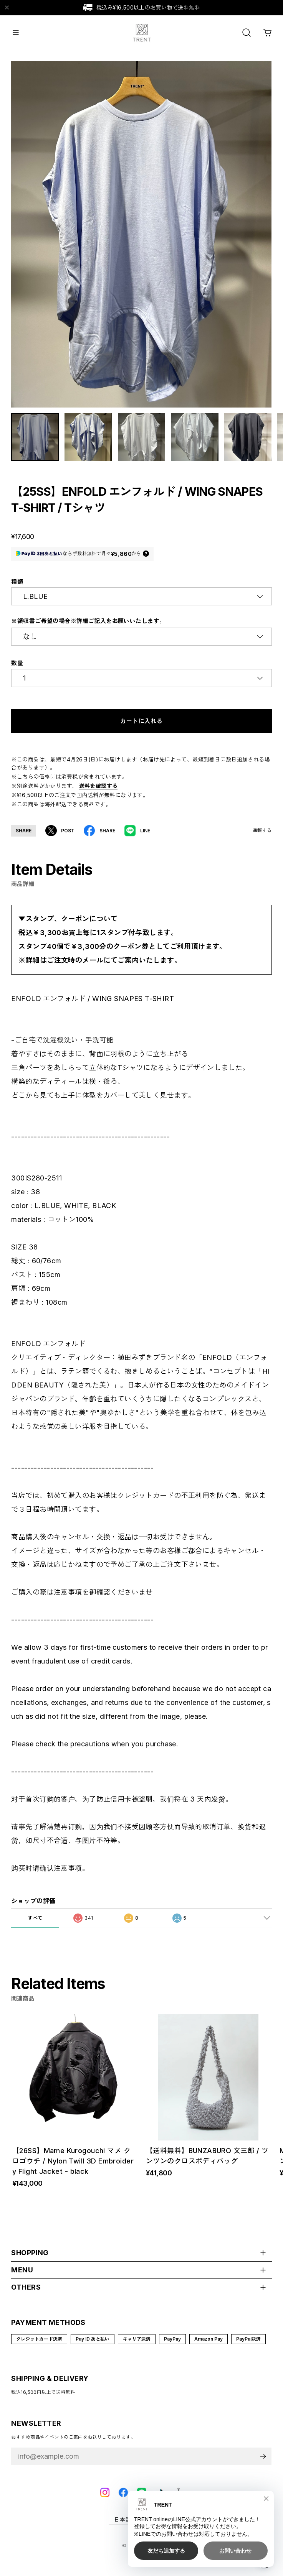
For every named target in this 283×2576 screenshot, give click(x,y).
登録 (263, 2461)
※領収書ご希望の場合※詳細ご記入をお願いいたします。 (88, 626)
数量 (17, 668)
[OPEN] (246, 32)
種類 (17, 587)
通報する (262, 836)
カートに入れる (141, 726)
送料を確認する (98, 791)
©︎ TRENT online (141, 2551)
